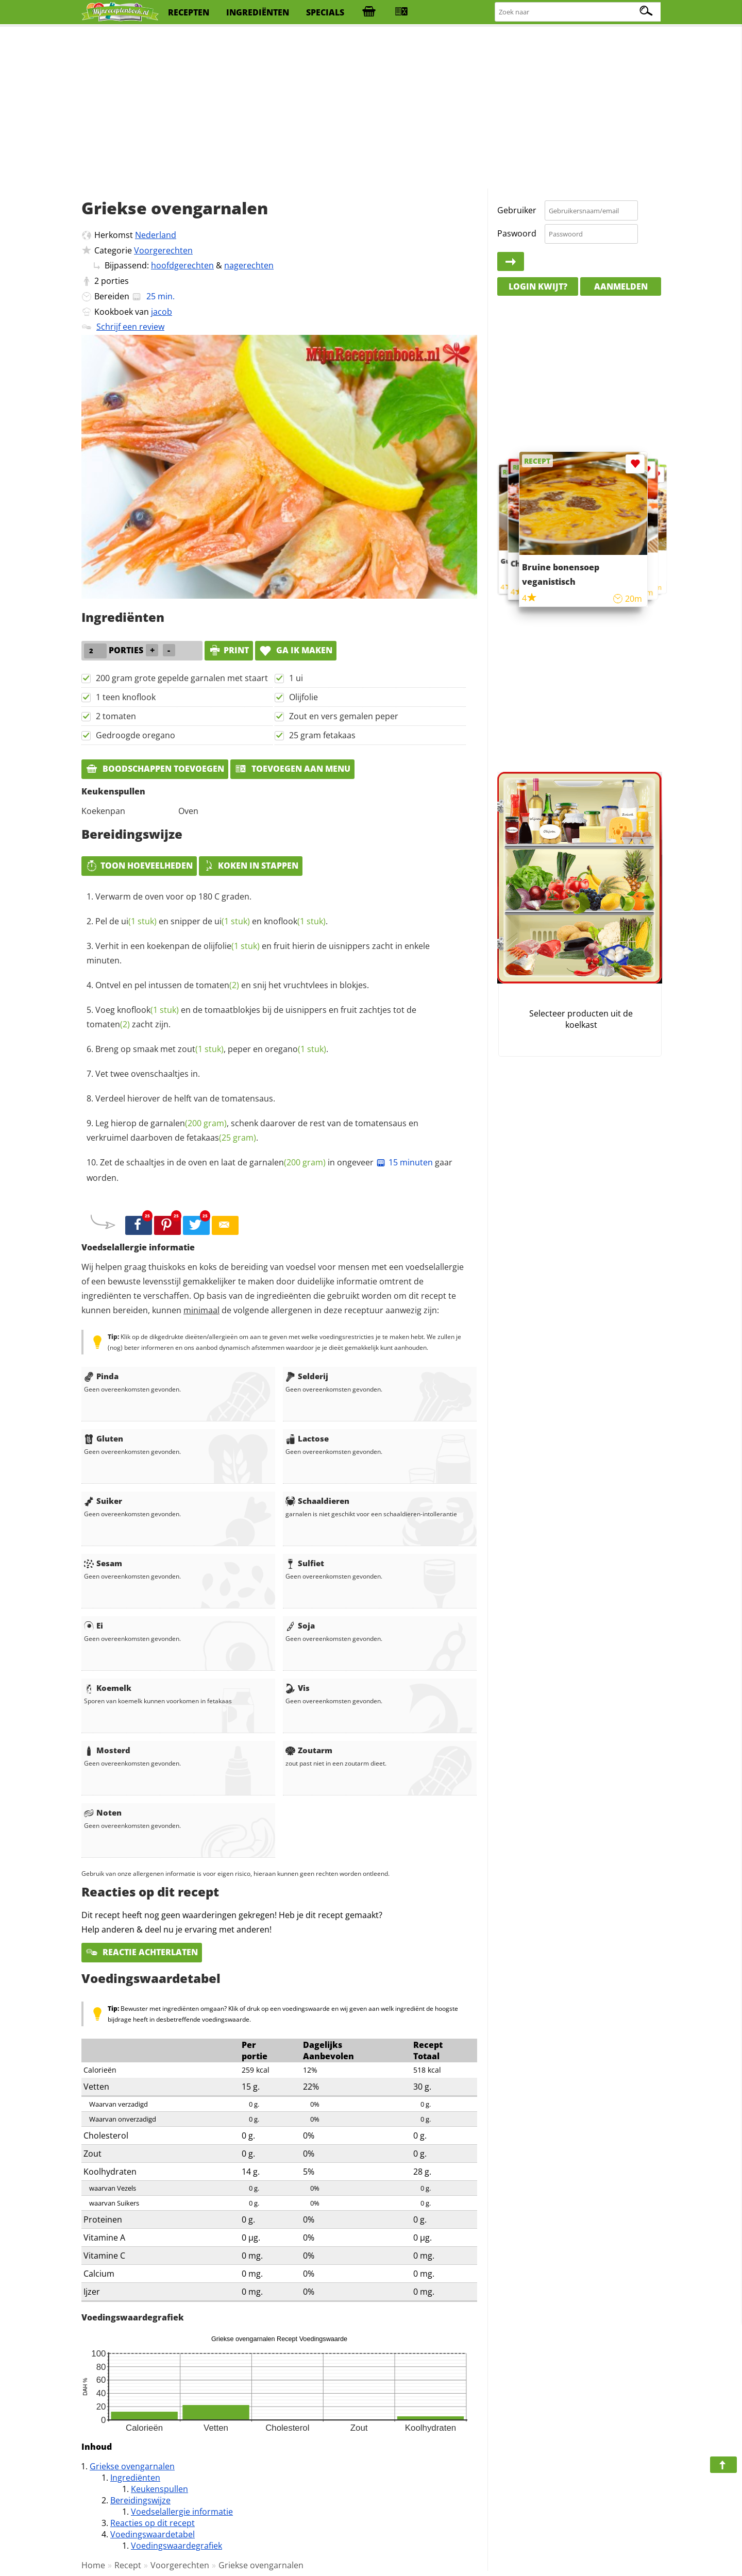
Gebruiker (516, 210)
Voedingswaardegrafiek (176, 2545)
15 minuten (404, 1162)
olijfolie (232, 946)
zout (201, 1049)
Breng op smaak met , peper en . (211, 1049)
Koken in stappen (250, 865)
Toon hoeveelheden (139, 865)
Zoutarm (308, 1750)
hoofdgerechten (182, 265)
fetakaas (221, 1137)
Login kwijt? (538, 286)
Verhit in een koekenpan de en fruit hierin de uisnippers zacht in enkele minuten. (258, 953)
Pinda (101, 1376)
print (229, 650)
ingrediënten (257, 12)
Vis (297, 1688)
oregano (295, 1049)
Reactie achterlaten (142, 1952)
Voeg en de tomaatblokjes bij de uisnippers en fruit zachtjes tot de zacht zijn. (251, 1017)
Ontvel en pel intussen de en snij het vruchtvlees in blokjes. (232, 985)
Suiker (103, 1501)
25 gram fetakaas (322, 735)
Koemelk (107, 1688)
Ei (93, 1625)
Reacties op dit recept (152, 2523)
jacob (161, 311)
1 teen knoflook (126, 697)
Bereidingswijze (140, 2500)
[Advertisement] (371, 108)
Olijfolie (303, 697)
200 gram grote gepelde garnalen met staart (182, 678)
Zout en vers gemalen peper (343, 716)
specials (325, 12)
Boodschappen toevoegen (155, 768)
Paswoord (516, 233)
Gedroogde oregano (135, 735)
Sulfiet (304, 1563)
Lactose (307, 1438)
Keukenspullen (159, 2489)
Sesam (103, 1563)
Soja (300, 1625)
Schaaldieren (317, 1501)
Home (93, 2565)
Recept (127, 2565)
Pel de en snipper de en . (211, 921)
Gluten (103, 1438)
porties (115, 280)
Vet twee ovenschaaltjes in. (147, 1073)
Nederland (155, 235)
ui (139, 921)
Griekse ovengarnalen (132, 2466)
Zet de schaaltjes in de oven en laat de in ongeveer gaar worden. (269, 1170)
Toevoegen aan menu (292, 768)
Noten (103, 1812)
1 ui (296, 678)
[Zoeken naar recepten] (578, 12)
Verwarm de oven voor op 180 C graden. (173, 896)
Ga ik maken (295, 650)
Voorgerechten (163, 250)
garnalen (188, 1123)
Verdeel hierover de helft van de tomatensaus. (185, 1098)
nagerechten (249, 265)
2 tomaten (116, 716)
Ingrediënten (135, 2477)
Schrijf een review (130, 326)
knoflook (295, 921)
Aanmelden (621, 286)
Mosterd (107, 1750)
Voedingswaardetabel (152, 2534)
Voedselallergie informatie (182, 2511)
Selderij (306, 1376)
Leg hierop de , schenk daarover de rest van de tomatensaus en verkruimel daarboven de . (252, 1130)
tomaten (217, 985)
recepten (188, 12)
